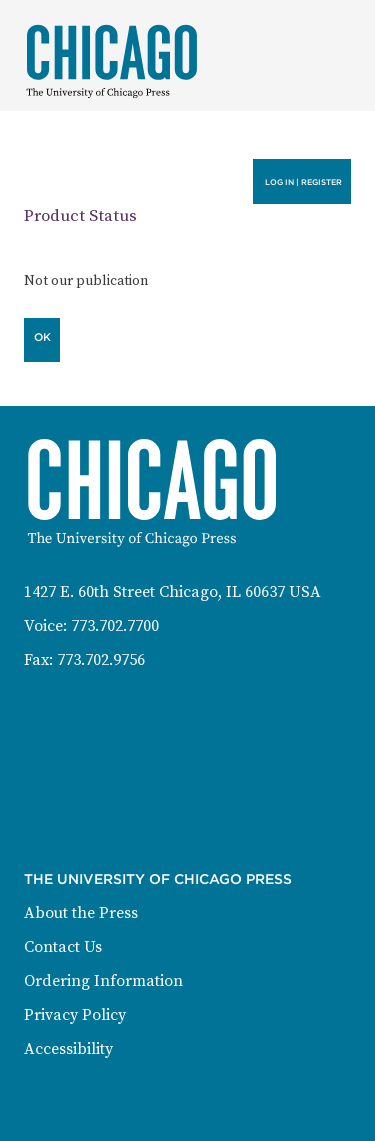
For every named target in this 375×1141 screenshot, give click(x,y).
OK (42, 337)
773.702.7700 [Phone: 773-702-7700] (115, 626)
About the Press (81, 913)
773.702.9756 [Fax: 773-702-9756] (101, 660)
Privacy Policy (75, 1015)
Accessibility (68, 1049)
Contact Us (63, 947)
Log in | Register (303, 182)
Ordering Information (103, 981)
